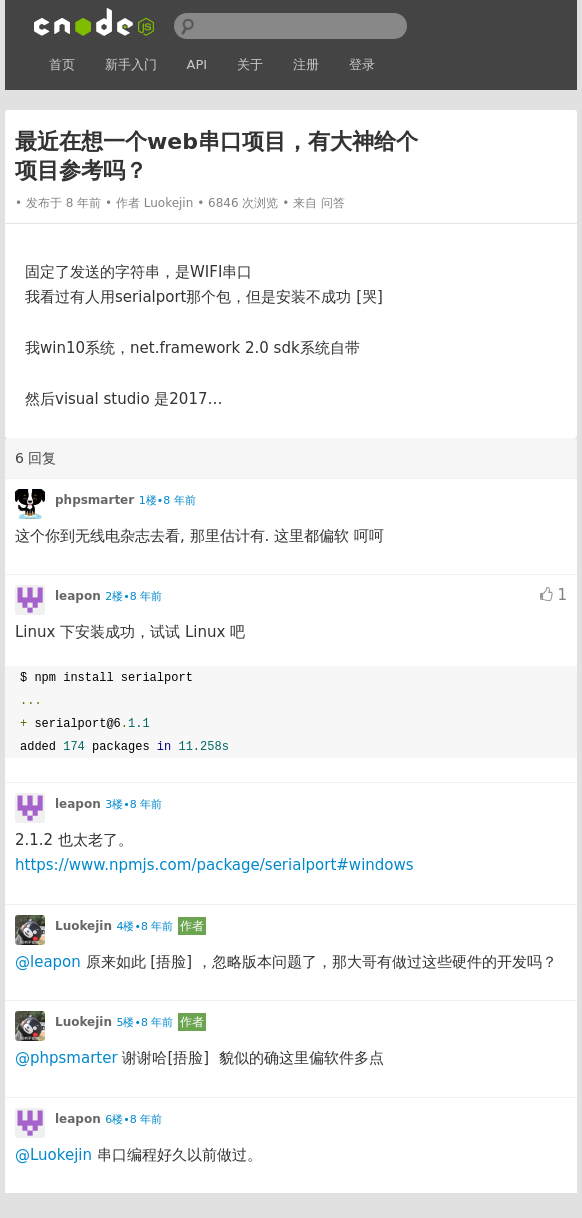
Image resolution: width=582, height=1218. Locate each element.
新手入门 (131, 64)
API (197, 64)
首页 (62, 64)
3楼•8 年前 (133, 804)
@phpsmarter (66, 1058)
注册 (306, 64)
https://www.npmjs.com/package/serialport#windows (214, 865)
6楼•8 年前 (133, 1119)
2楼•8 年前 (133, 596)
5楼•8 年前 (144, 1022)
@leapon (48, 962)
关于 (250, 64)
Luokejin (169, 203)
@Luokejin (53, 1155)
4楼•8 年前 (144, 926)
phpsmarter (94, 500)
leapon (78, 596)
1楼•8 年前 (167, 500)
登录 (362, 64)
